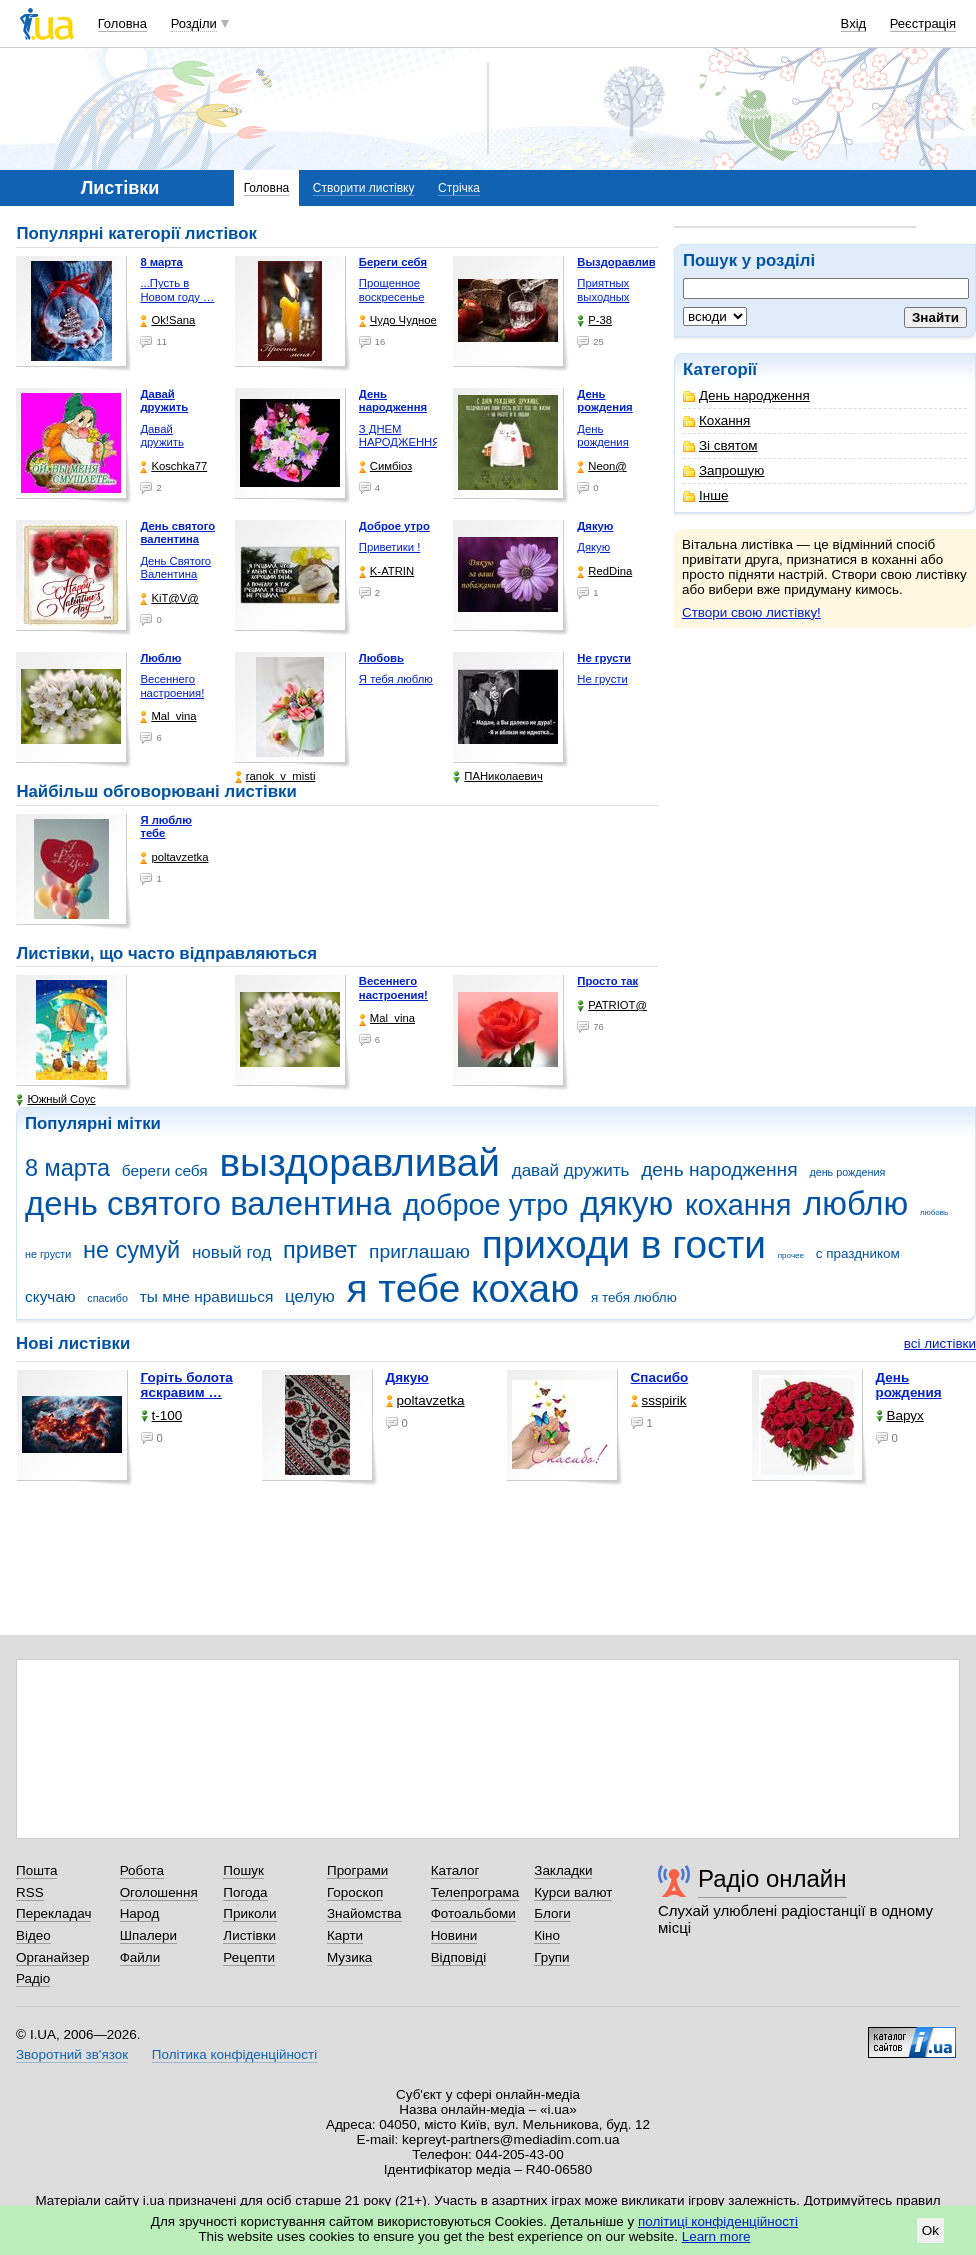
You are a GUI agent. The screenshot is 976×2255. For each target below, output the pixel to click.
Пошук (243, 1870)
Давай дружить (161, 436)
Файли (140, 1957)
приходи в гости (624, 1244)
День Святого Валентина (175, 568)
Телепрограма (475, 1892)
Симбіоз (385, 466)
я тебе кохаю (463, 1288)
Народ (140, 1913)
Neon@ (601, 466)
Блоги (552, 1913)
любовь (934, 1212)
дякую (626, 1203)
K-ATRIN (386, 571)
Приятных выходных (603, 290)
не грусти (48, 1254)
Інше (705, 495)
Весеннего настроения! (172, 686)
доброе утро (485, 1205)
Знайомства (364, 1913)
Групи (551, 1957)
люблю (855, 1203)
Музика (349, 1957)
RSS (30, 1892)
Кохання (716, 420)
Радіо (33, 1978)
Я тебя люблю (396, 679)
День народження (746, 395)
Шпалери (148, 1935)
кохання (738, 1205)
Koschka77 (173, 466)
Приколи (249, 1913)
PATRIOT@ (612, 1005)
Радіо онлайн (772, 1878)
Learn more (716, 2236)
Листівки (249, 1935)
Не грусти (602, 679)
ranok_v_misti (275, 776)
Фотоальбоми (473, 1913)
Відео (33, 1935)
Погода (245, 1892)
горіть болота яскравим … (187, 1385)
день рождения (847, 1172)
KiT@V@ (169, 598)
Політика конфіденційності (234, 2054)
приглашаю (419, 1251)
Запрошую (723, 470)
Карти (345, 1935)
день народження (719, 1169)
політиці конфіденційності (718, 2221)
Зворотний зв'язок (72, 2054)
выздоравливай (359, 1162)
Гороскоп (355, 1892)
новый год (231, 1252)
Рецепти (249, 1957)
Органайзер (52, 1957)
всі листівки (940, 1343)
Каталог (455, 1870)
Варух (900, 1415)
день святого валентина (208, 1203)
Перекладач (53, 1913)
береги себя (165, 1170)
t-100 (162, 1415)
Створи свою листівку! (751, 612)
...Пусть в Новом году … (177, 290)
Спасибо (660, 1377)
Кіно (547, 1935)
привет (320, 1250)
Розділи (194, 23)
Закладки (563, 1870)
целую (310, 1296)
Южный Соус (55, 1099)
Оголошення (159, 1892)
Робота (142, 1870)
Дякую (593, 547)
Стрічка (459, 188)
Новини (454, 1935)
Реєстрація (923, 23)
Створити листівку (364, 188)
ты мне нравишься (207, 1296)
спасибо (107, 1298)
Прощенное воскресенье (392, 290)
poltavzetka (174, 857)
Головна (122, 23)
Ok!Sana (167, 320)
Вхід (854, 23)
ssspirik (659, 1400)
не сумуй (131, 1250)
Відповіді (459, 1957)
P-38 (594, 320)
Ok (930, 2230)
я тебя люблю (634, 1297)
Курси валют (573, 1892)
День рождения (602, 436)
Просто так (607, 981)
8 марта (67, 1168)
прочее (791, 1255)
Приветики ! (389, 547)
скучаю (50, 1296)
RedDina (604, 571)
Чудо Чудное (398, 320)
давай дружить (571, 1170)
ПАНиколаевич (497, 776)
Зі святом (720, 445)
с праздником (858, 1253)
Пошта (36, 1870)
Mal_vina (168, 716)
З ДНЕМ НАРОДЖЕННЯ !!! (400, 442)
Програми (357, 1870)
